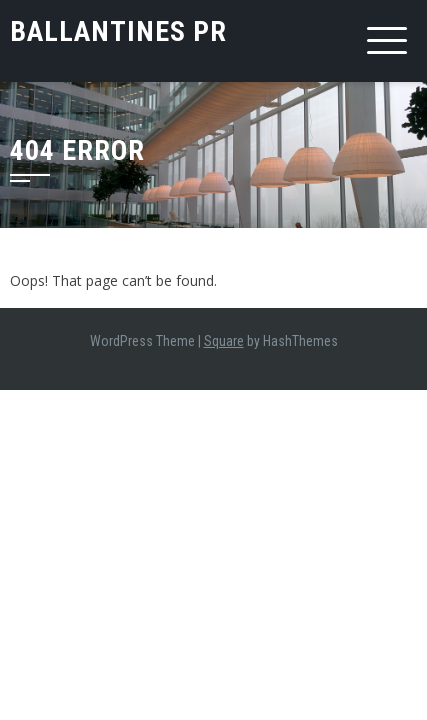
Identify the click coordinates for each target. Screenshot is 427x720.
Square (224, 341)
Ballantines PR (118, 31)
